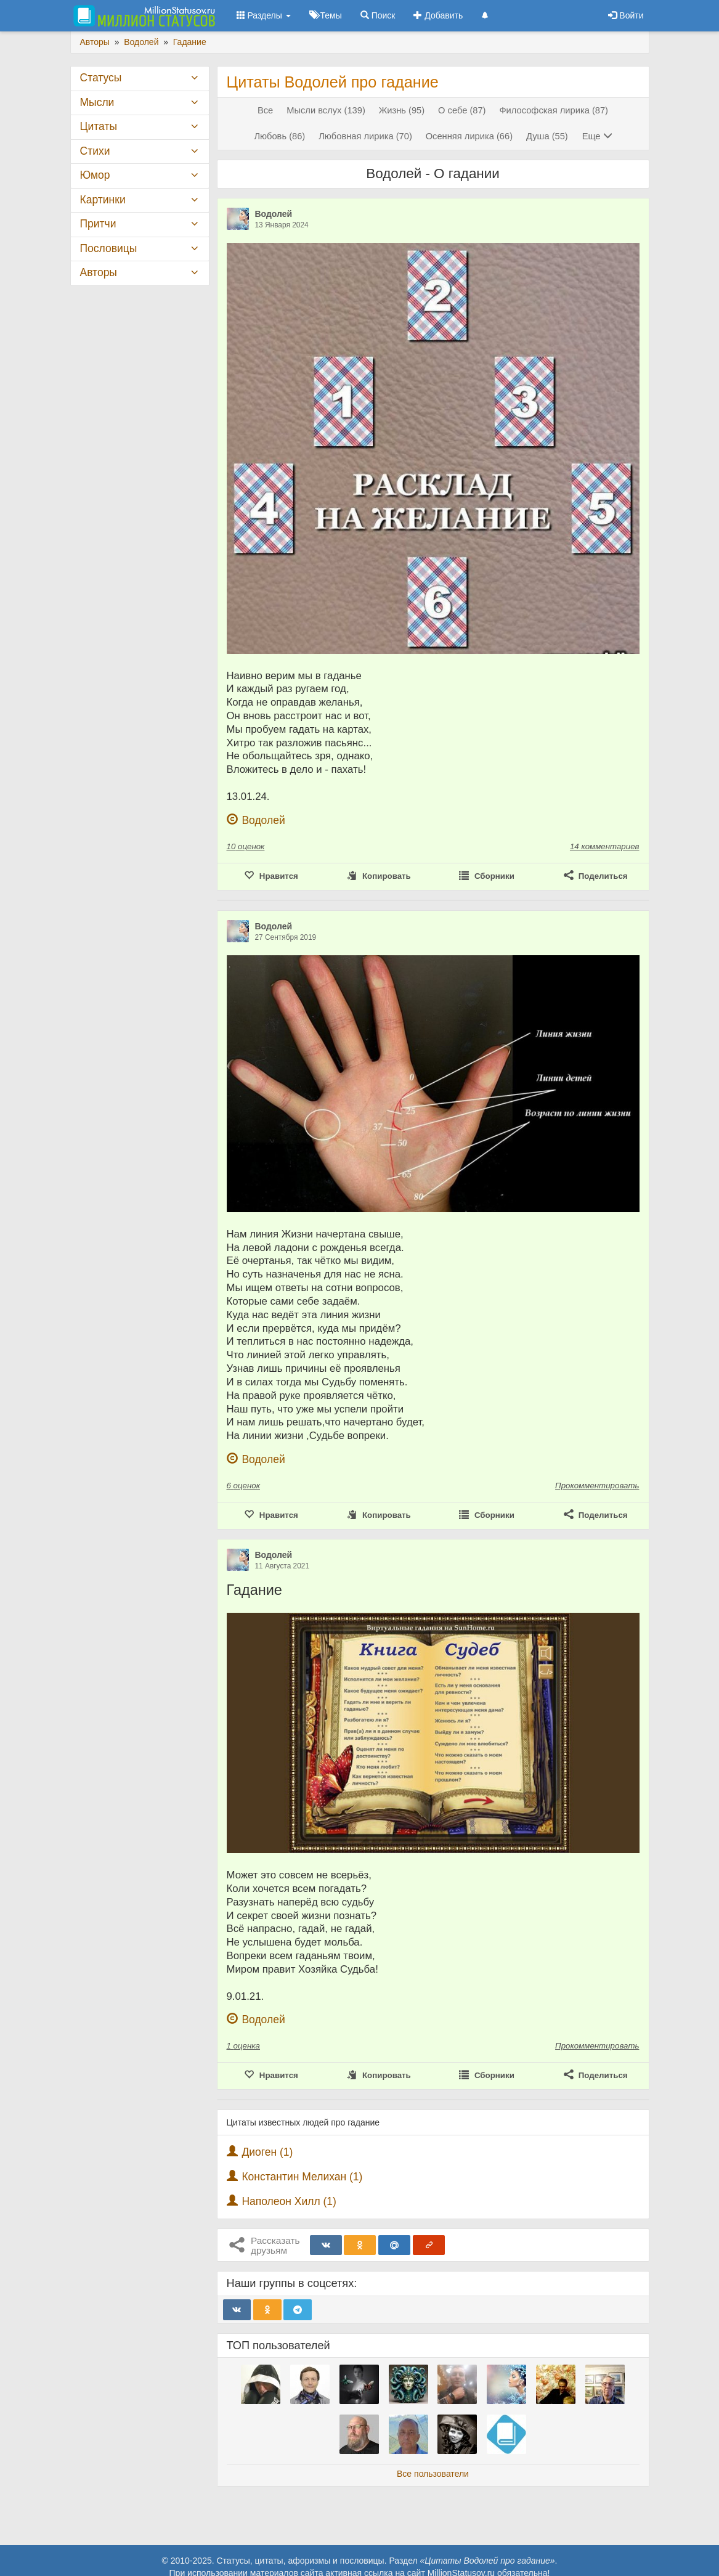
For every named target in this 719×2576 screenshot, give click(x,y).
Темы (325, 15)
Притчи (98, 224)
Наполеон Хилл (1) (289, 2201)
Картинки (103, 200)
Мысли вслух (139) (325, 110)
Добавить (438, 15)
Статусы (101, 77)
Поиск (378, 15)
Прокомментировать (597, 1485)
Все (265, 110)
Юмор (95, 175)
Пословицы (108, 248)
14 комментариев (605, 846)
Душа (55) (547, 136)
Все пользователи (433, 2474)
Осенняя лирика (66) (469, 136)
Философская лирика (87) (553, 110)
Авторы (98, 272)
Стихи (95, 151)
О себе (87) (461, 110)
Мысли (97, 102)
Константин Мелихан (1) (302, 2176)
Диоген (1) (267, 2152)
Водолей (274, 214)
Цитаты (98, 126)
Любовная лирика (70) (365, 136)
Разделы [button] (264, 15)
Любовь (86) (279, 136)
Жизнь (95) (401, 110)
